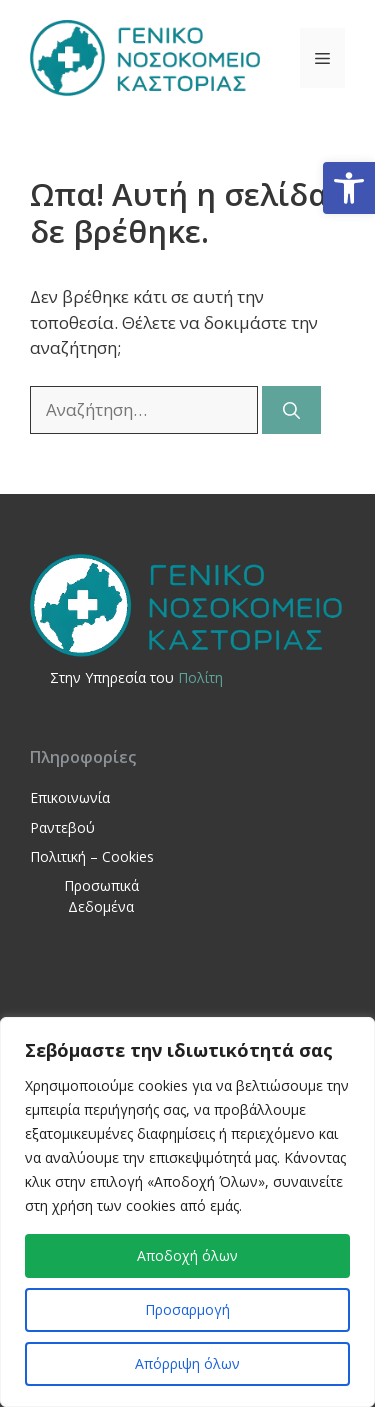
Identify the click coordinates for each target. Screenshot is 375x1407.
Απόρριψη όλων (187, 1363)
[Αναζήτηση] (291, 410)
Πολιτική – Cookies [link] (92, 856)
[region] (187, 1212)
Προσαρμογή (187, 1309)
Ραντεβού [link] (62, 827)
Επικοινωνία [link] (70, 797)
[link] (349, 188)
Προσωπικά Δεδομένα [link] (101, 896)
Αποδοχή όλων (187, 1255)
